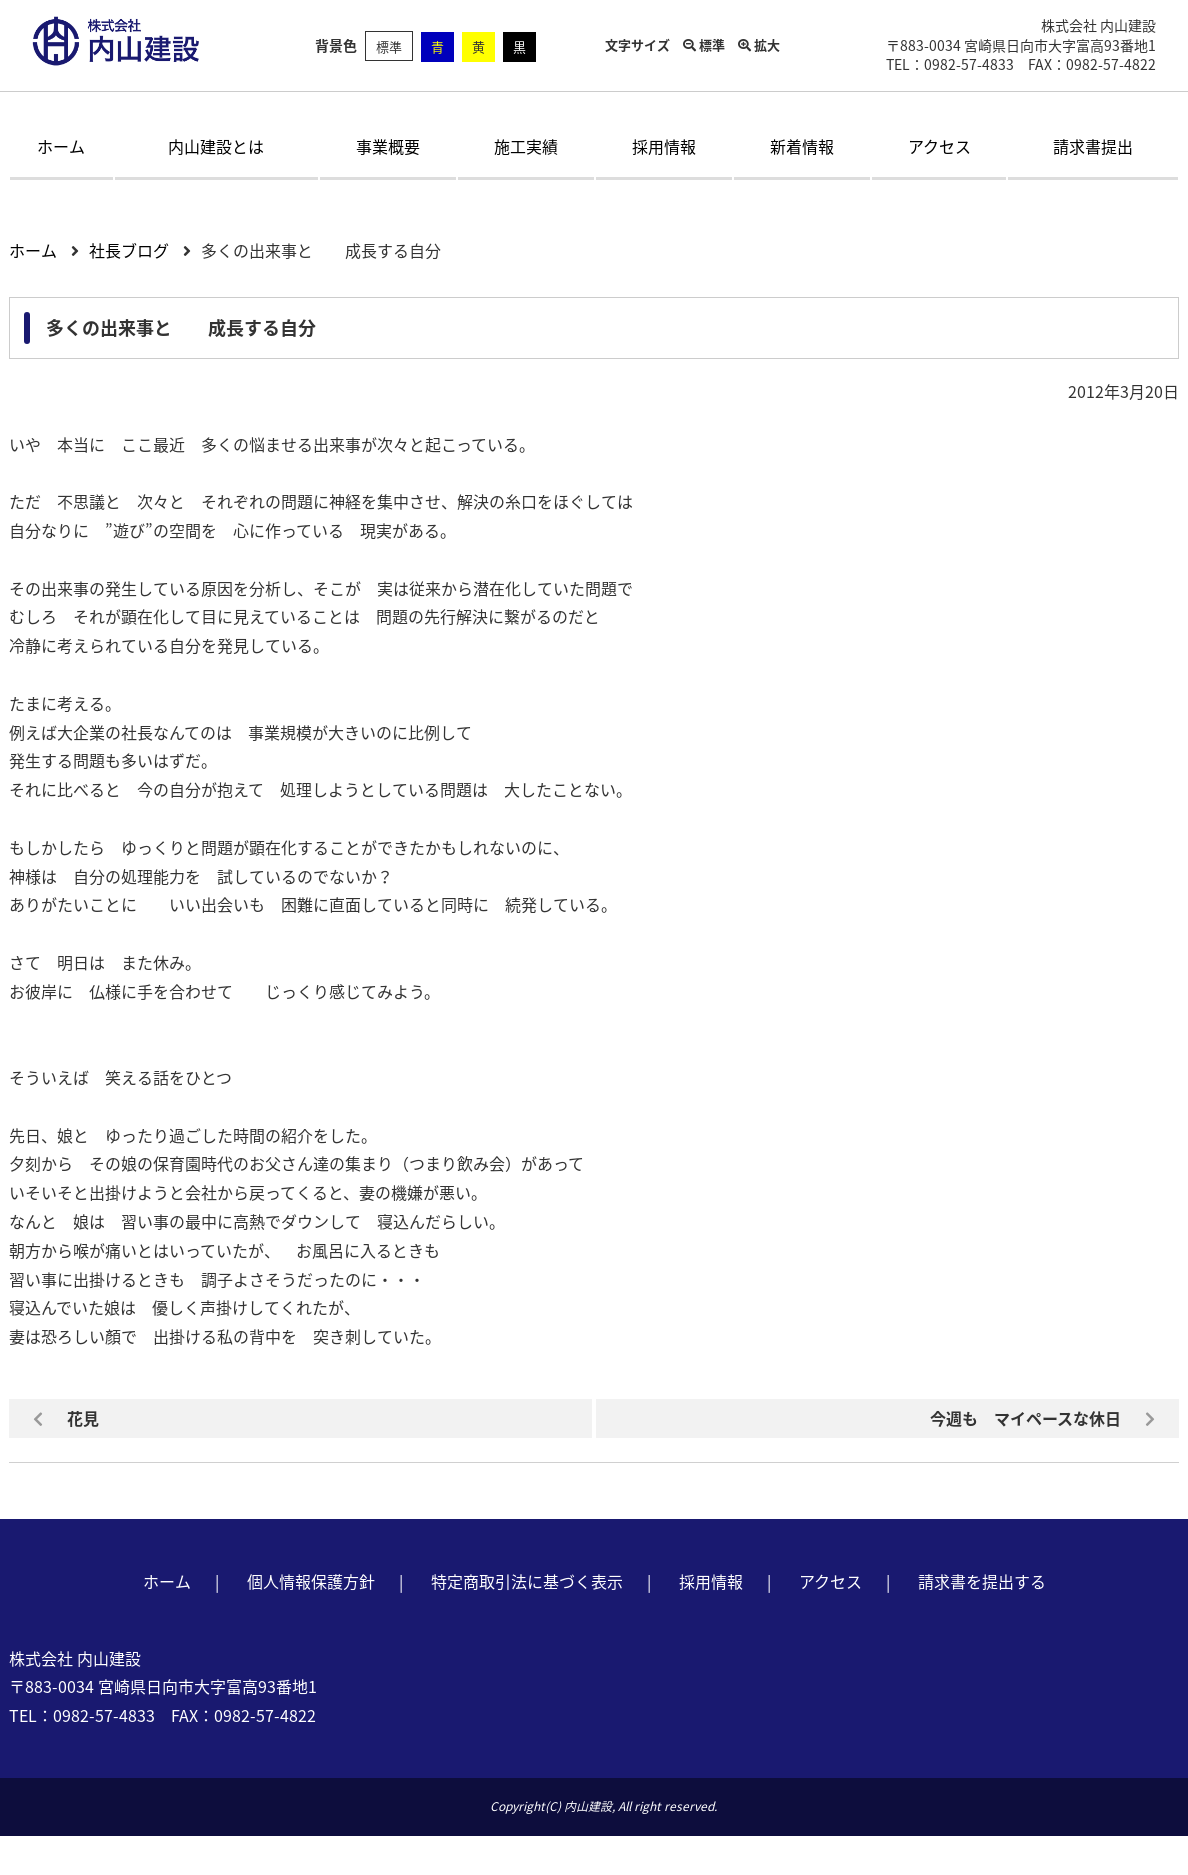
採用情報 (664, 146)
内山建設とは (216, 146)
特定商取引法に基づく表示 (527, 1581)
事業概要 (388, 146)
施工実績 (526, 146)
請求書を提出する (982, 1581)
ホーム (61, 146)
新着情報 (802, 146)
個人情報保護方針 (311, 1581)
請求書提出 (1093, 146)
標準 (389, 46)
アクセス (939, 146)
